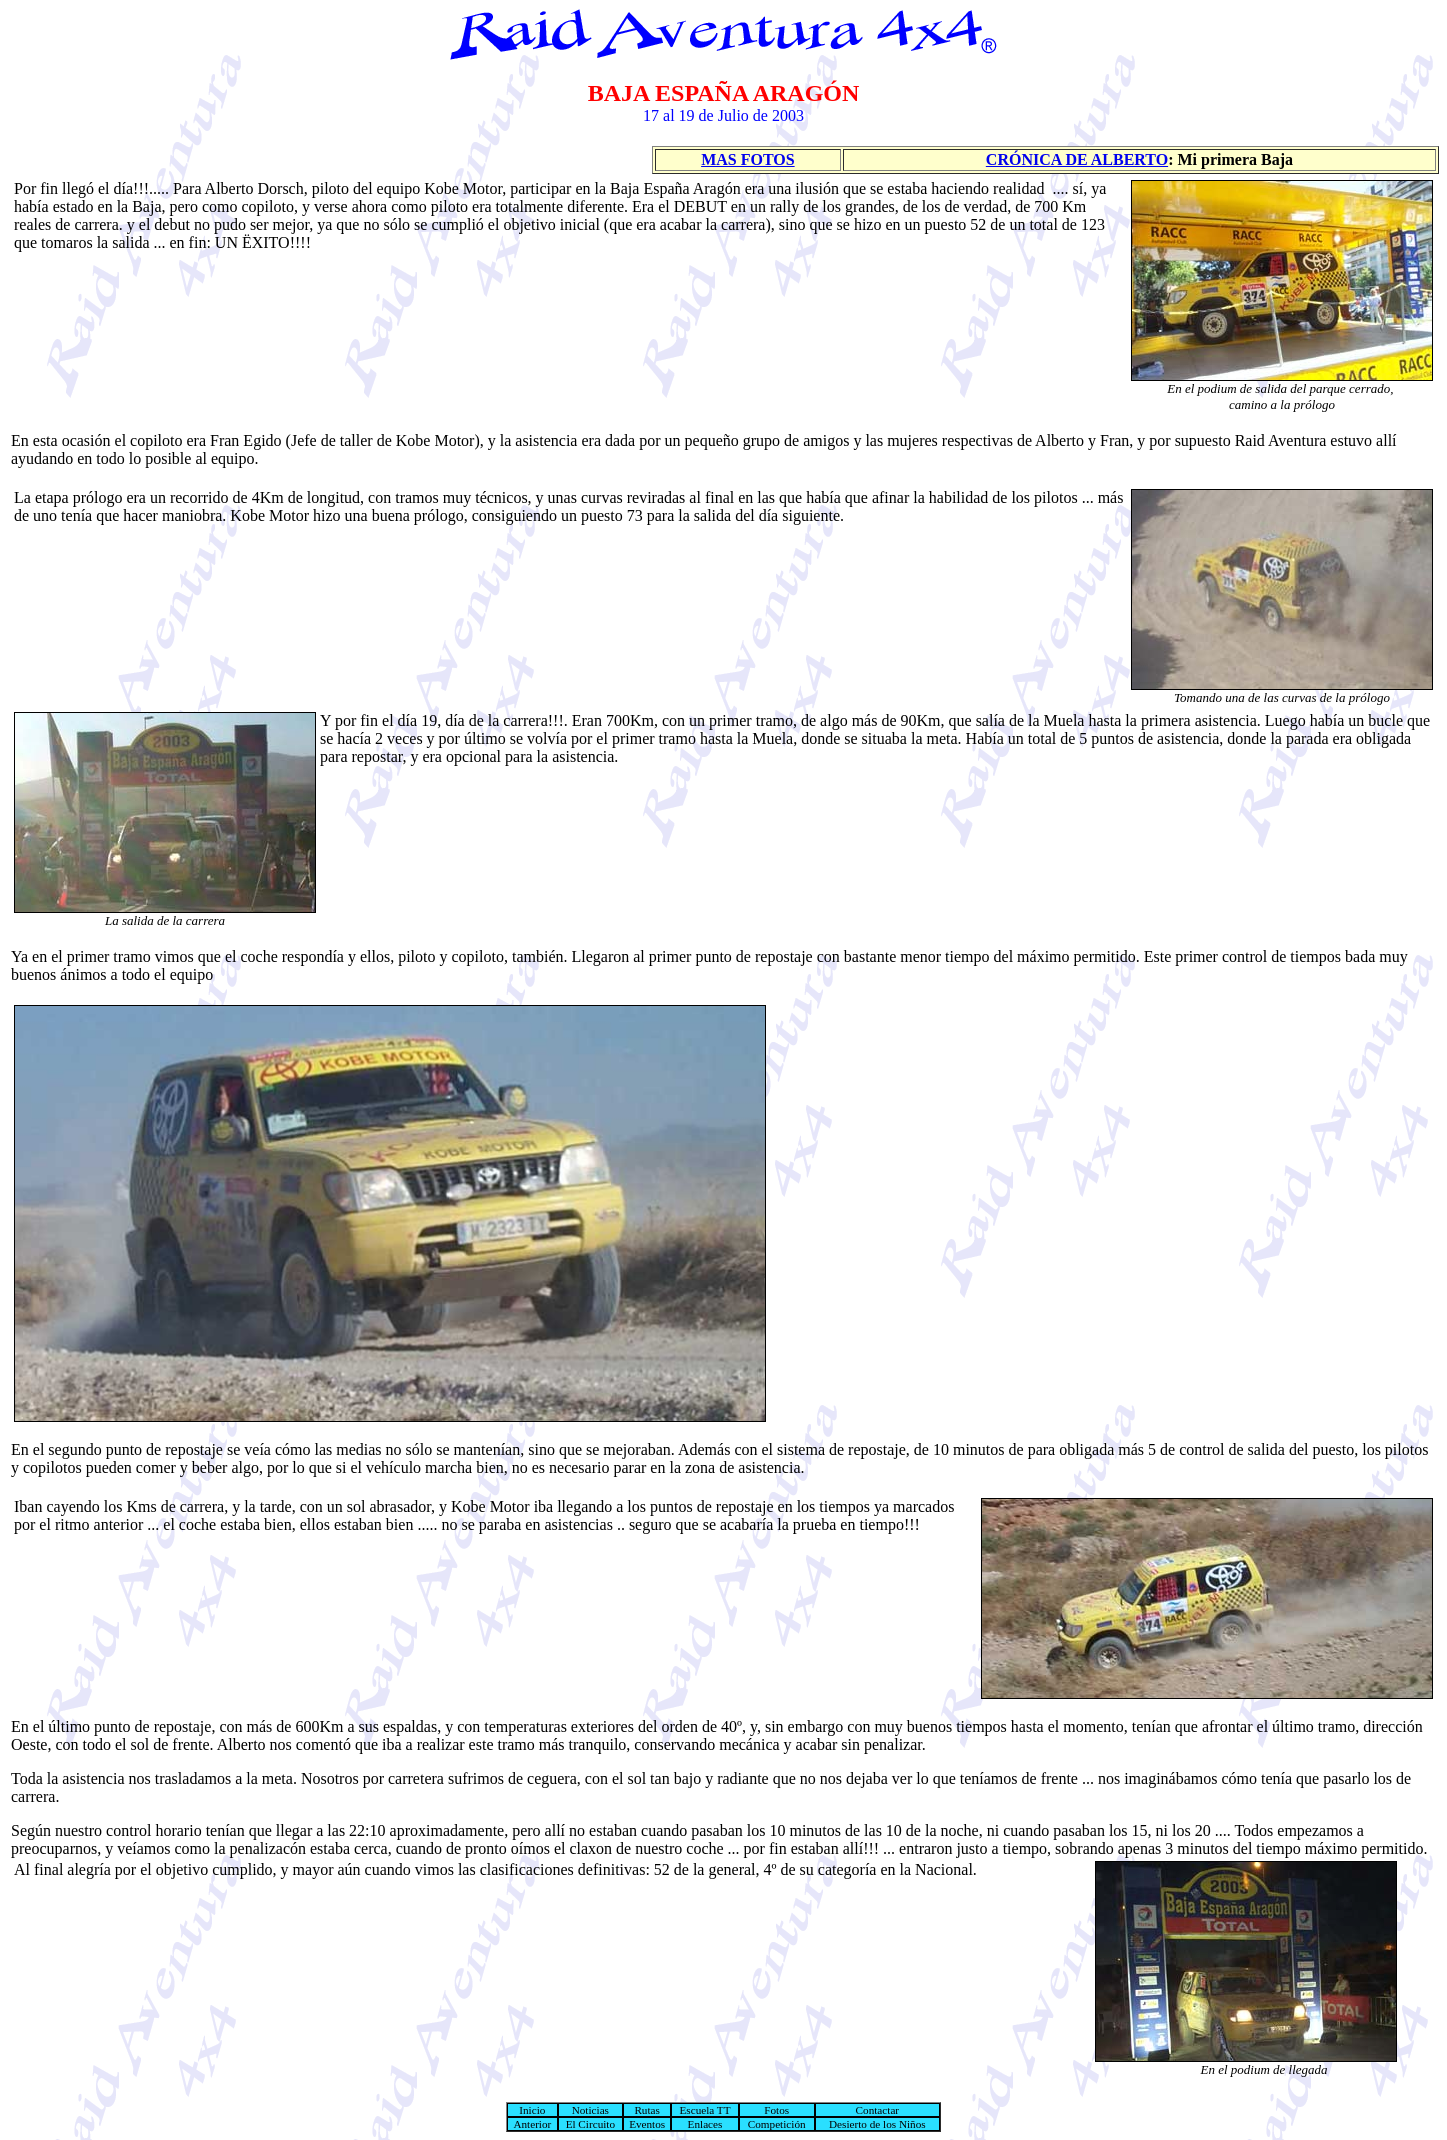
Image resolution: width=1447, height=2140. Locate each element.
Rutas (646, 2110)
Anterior (532, 2124)
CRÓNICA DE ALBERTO (1077, 159)
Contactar (878, 2110)
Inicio (532, 2110)
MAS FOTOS (748, 159)
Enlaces (705, 2124)
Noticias (590, 2110)
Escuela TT (704, 2110)
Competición (777, 2124)
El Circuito (590, 2124)
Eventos (647, 2124)
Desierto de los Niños (877, 2124)
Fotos (776, 2110)
